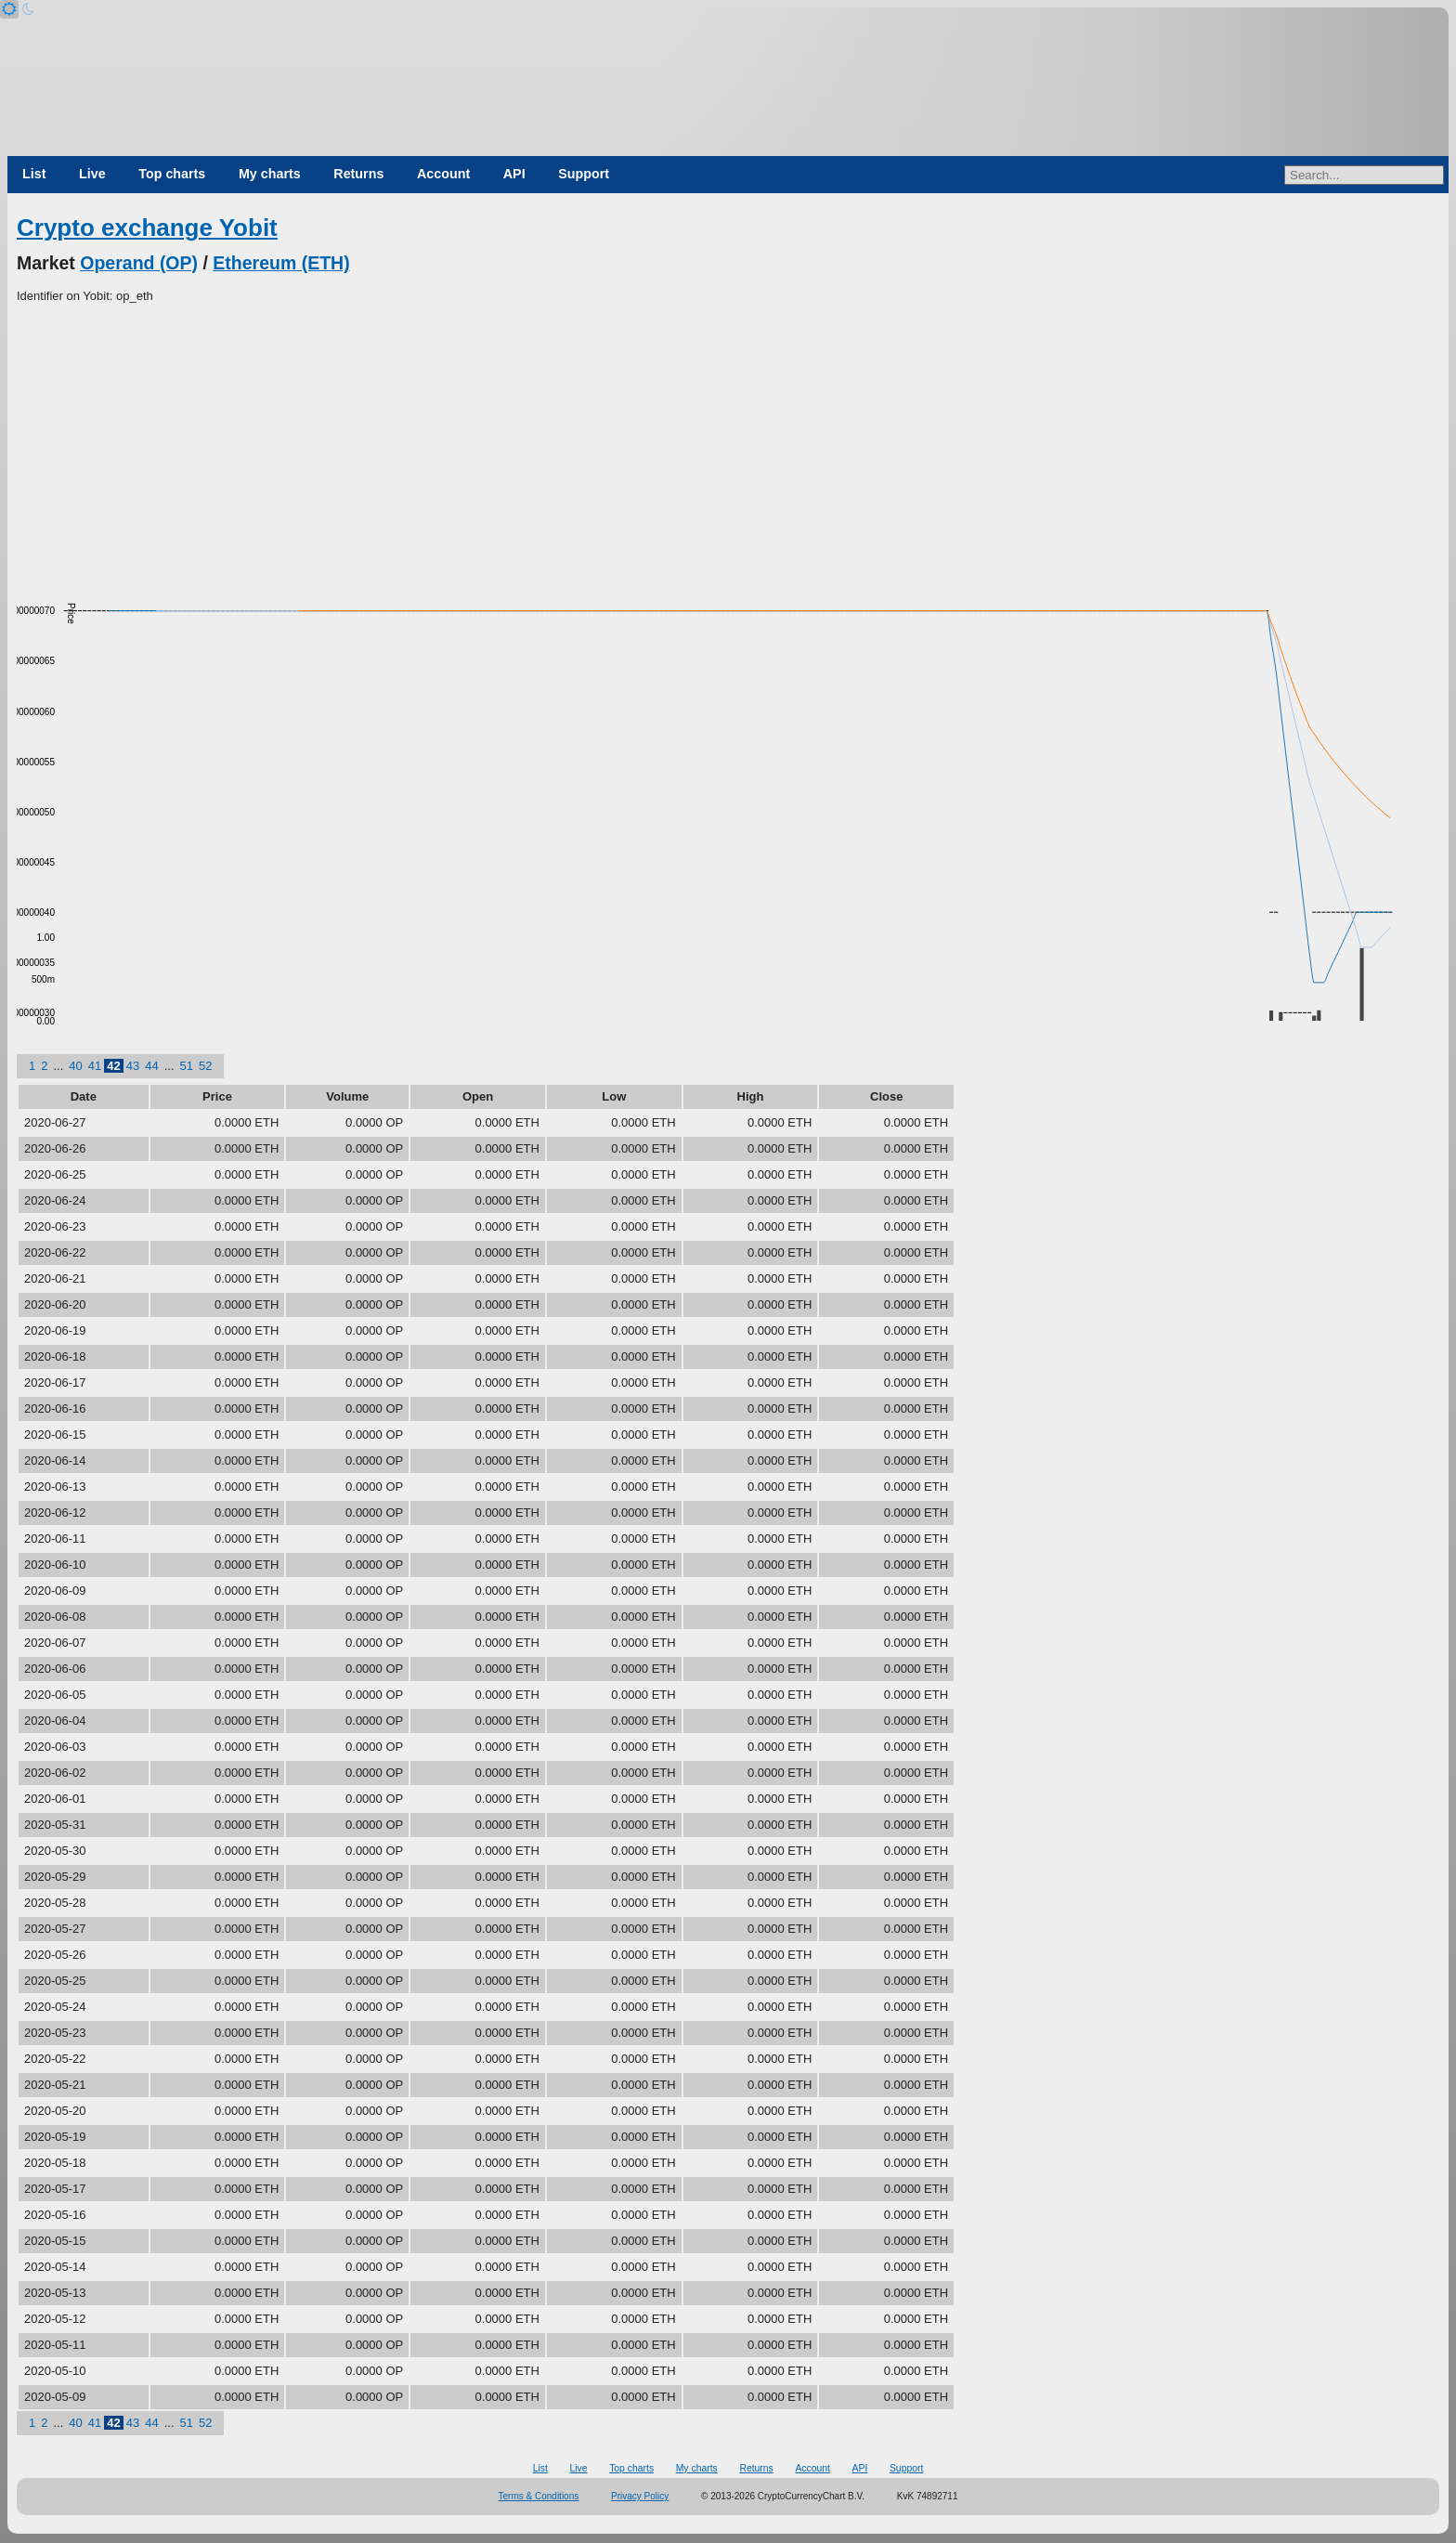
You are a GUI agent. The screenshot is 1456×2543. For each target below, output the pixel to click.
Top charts (171, 173)
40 (75, 1066)
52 (205, 1066)
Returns (358, 173)
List (34, 173)
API (514, 173)
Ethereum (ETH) (281, 263)
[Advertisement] (728, 445)
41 (94, 1066)
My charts (270, 173)
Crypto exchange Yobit (147, 227)
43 (132, 1066)
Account (443, 173)
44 (151, 1066)
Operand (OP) (139, 263)
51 (186, 1066)
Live (92, 173)
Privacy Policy (640, 2496)
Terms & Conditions (539, 2496)
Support (583, 173)
